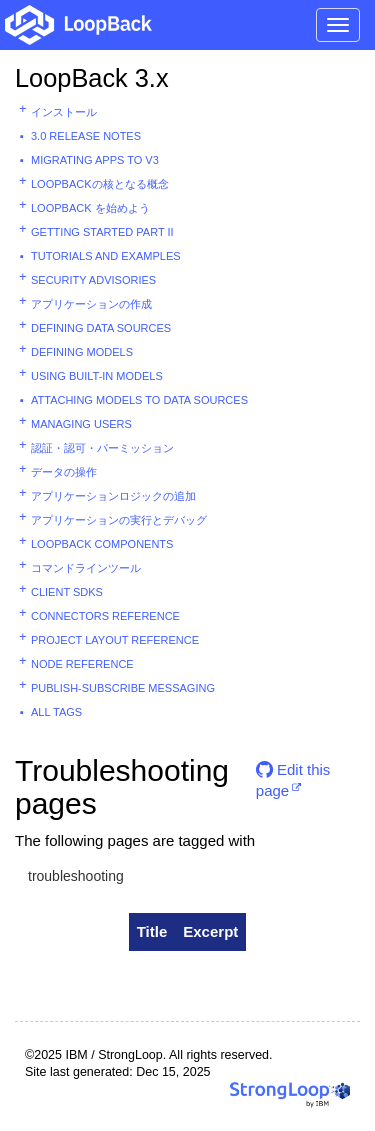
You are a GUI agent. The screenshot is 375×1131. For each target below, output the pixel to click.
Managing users (81, 424)
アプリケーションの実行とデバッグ (119, 520)
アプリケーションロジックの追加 (113, 496)
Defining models (82, 352)
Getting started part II (102, 232)
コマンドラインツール (86, 568)
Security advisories (93, 280)
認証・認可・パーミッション (102, 448)
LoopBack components (102, 544)
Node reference (82, 664)
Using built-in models (97, 376)
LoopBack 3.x (92, 78)
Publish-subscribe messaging (123, 688)
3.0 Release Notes (86, 136)
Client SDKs (67, 592)
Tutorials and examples (106, 256)
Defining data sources (101, 328)
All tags (56, 712)
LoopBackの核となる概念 (100, 184)
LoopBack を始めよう (90, 208)
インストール (64, 112)
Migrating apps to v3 (95, 160)
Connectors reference (105, 616)
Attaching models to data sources (139, 400)
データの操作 (64, 472)
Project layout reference (115, 640)
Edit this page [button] (293, 777)
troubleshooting (76, 876)
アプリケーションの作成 (91, 304)
